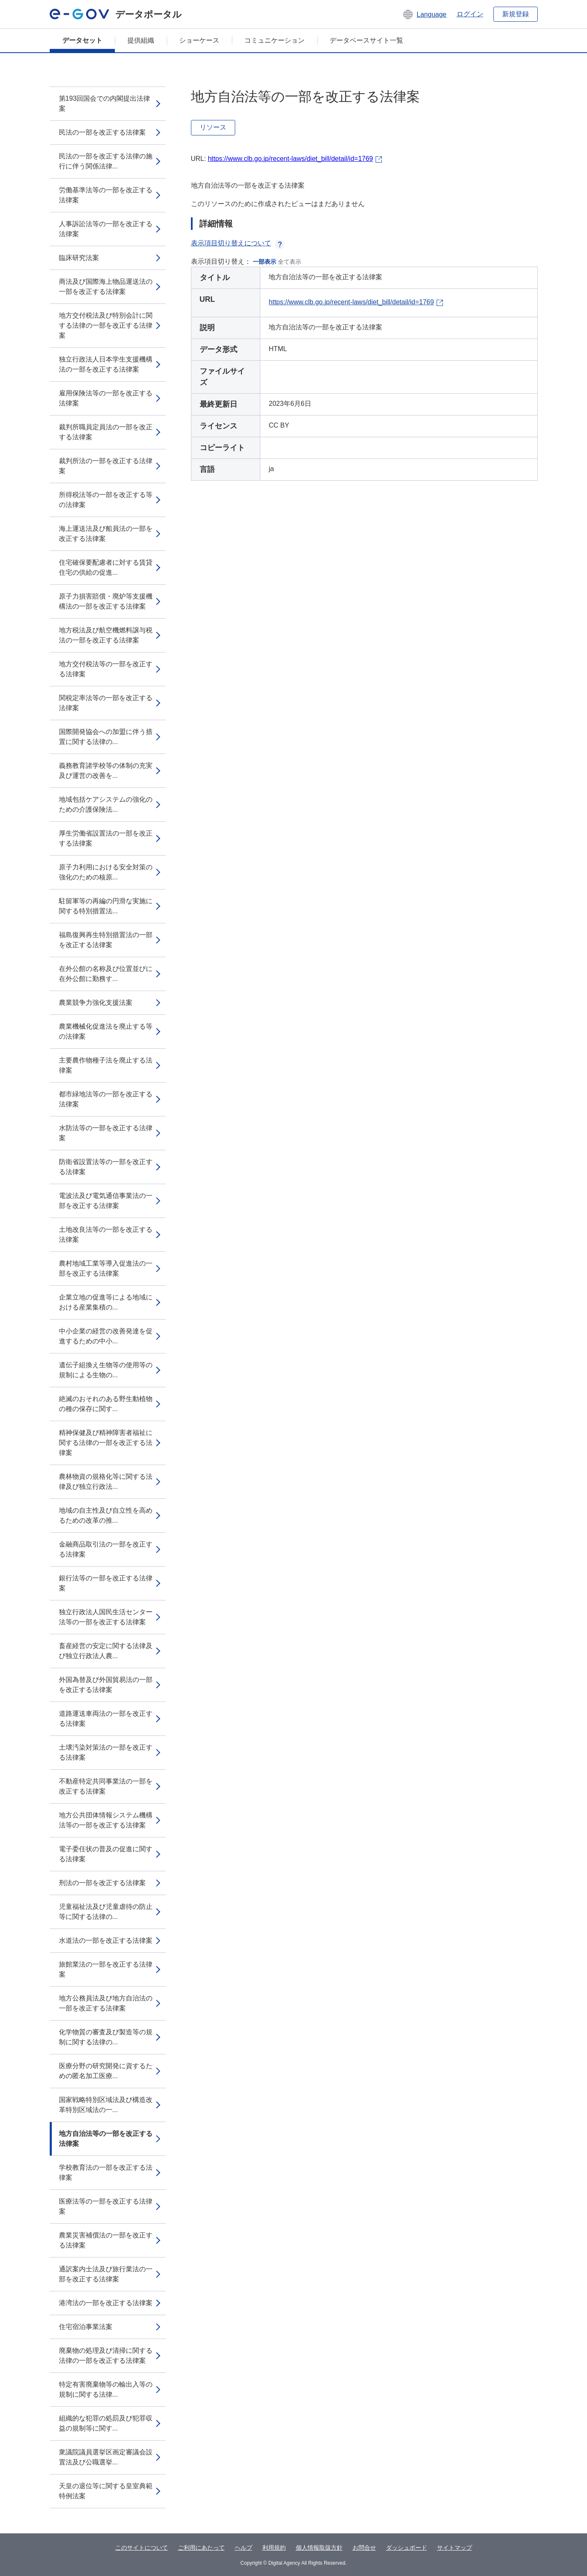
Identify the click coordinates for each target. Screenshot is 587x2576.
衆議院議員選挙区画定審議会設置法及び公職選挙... (105, 2457)
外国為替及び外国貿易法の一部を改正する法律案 (105, 1684)
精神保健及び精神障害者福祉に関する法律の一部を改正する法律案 (105, 1442)
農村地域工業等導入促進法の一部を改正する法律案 (105, 1268)
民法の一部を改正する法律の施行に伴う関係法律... (105, 161)
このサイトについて (141, 2547)
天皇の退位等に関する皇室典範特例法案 (105, 2491)
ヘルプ (243, 2547)
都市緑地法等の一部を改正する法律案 (105, 1099)
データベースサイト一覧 (366, 40)
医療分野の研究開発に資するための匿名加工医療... (105, 2070)
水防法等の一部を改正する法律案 (105, 1132)
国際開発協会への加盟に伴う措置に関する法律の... (105, 736)
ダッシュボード (406, 2547)
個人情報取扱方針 (319, 2547)
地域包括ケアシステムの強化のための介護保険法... (105, 804)
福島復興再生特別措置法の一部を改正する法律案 (105, 939)
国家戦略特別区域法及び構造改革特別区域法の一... (105, 2104)
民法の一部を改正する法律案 (102, 132)
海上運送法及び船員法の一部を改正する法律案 (105, 533)
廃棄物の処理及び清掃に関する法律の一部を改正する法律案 (105, 2355)
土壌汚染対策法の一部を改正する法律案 (105, 1752)
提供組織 (140, 40)
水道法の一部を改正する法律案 (105, 1940)
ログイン (470, 14)
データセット (82, 40)
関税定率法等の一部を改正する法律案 (105, 702)
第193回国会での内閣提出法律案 (104, 103)
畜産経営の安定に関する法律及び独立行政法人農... (105, 1650)
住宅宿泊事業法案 (85, 2326)
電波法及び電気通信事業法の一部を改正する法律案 (105, 1200)
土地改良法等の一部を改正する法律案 (105, 1234)
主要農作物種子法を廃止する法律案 (105, 1065)
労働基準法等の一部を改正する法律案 (105, 195)
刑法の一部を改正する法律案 (102, 1882)
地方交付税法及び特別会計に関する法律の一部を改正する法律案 (105, 325)
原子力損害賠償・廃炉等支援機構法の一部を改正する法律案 (105, 601)
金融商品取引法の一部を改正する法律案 (105, 1549)
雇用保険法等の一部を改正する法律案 (105, 398)
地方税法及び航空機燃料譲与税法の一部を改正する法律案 (105, 635)
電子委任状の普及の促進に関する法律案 (105, 1854)
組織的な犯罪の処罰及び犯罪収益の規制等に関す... (105, 2423)
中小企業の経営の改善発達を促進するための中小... (105, 1336)
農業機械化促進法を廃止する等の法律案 (105, 1031)
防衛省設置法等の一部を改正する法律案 (105, 1166)
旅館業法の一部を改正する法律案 (105, 1969)
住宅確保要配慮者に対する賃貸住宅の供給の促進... (105, 567)
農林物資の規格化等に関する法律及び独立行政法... (105, 1481)
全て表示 (289, 261)
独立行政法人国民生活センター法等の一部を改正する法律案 (105, 1617)
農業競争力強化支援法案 (95, 1002)
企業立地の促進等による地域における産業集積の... (105, 1302)
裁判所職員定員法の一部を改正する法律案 (105, 432)
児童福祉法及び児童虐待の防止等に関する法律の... (105, 1911)
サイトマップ (454, 2547)
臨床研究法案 (79, 257)
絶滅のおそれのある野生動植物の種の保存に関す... (105, 1403)
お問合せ (364, 2547)
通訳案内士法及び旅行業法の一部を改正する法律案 (105, 2274)
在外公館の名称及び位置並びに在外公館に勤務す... (105, 973)
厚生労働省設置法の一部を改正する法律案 (105, 838)
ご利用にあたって (201, 2547)
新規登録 (515, 14)
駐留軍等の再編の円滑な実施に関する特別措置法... (105, 906)
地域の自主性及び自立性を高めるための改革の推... (105, 1515)
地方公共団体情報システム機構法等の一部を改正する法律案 (105, 1820)
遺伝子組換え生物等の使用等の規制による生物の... (105, 1369)
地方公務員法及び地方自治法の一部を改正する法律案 (105, 2003)
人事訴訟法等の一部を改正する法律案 (105, 228)
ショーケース (199, 40)
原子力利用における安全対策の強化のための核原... (105, 872)
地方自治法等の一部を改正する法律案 (105, 2138)
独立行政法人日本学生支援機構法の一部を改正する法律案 (105, 364)
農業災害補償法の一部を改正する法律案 (105, 2240)
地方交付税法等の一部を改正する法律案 (105, 669)
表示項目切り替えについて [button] (238, 243)
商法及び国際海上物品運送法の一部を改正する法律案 (105, 286)
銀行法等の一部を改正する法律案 (105, 1583)
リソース (213, 127)
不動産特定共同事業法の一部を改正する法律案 (105, 1786)
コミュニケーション (274, 40)
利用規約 (274, 2547)
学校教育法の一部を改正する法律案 (105, 2172)
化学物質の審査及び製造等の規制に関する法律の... (105, 2037)
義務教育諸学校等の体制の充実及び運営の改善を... (105, 770)
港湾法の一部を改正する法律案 (105, 2302)
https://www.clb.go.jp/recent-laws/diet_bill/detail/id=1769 (290, 158)
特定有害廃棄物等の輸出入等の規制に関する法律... (105, 2389)
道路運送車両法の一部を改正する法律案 (105, 1718)
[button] (424, 14)
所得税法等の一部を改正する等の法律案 (105, 499)
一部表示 (264, 261)
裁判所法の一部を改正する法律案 (105, 465)
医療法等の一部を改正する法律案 (105, 2206)
